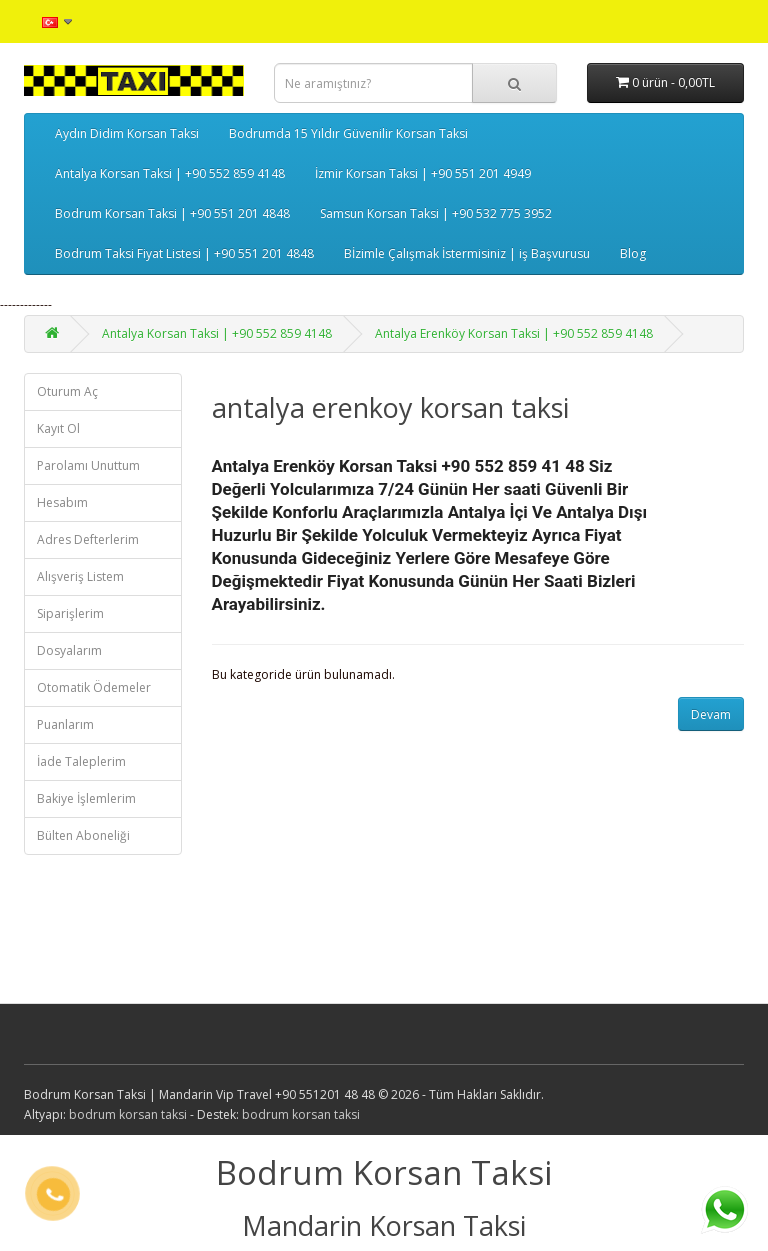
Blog (633, 253)
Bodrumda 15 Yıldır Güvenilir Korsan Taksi (348, 133)
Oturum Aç (67, 391)
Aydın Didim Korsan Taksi (127, 133)
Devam (711, 714)
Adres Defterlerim (88, 539)
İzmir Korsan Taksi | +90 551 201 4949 (423, 173)
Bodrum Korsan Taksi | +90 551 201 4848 (172, 213)
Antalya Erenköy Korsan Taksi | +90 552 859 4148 (514, 333)
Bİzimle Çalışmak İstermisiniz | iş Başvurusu (467, 253)
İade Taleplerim (81, 761)
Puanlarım (65, 724)
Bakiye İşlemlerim (86, 798)
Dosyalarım (69, 650)
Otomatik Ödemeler (94, 687)
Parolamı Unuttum (88, 465)
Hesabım (62, 502)
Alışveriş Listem (80, 576)
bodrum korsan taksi (128, 1114)
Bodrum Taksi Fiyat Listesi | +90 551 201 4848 (184, 253)
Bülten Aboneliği (83, 835)
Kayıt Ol (58, 428)
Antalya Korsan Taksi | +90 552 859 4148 (170, 173)
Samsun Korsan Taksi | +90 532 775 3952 (436, 213)
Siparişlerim (70, 613)
